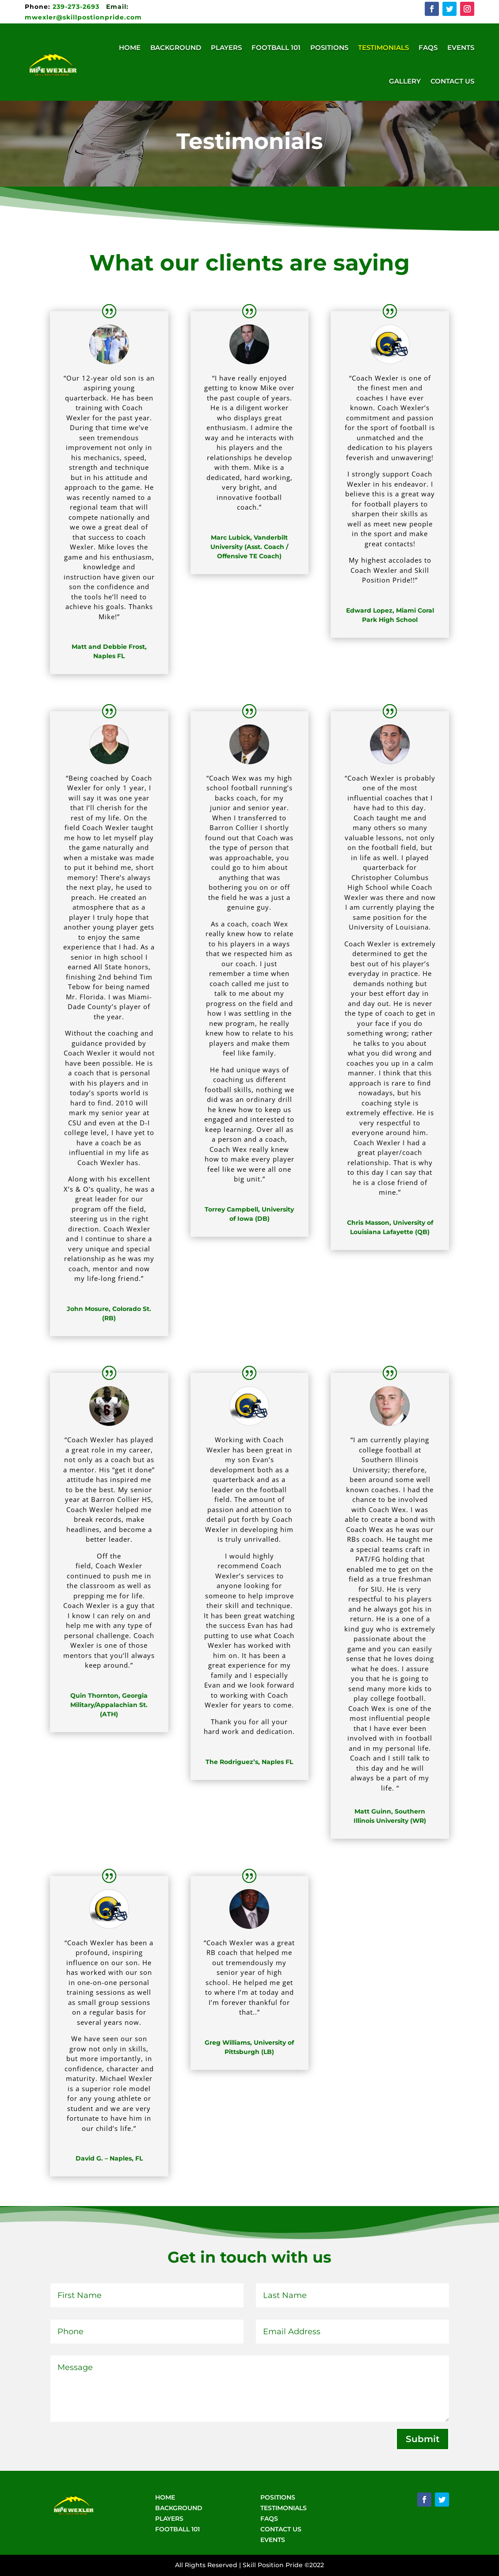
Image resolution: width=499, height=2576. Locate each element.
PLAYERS (169, 2519)
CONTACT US (280, 2529)
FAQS (269, 2519)
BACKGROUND (178, 2508)
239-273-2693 (63, 7)
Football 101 (276, 47)
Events (460, 47)
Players (226, 47)
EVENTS (272, 2540)
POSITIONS (277, 2497)
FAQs (428, 47)
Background (175, 47)
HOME (165, 2497)
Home (130, 47)
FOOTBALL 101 (177, 2529)
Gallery (405, 81)
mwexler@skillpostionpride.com (83, 17)
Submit (422, 2439)
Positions (329, 47)
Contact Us (452, 81)
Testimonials (383, 47)
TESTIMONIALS (283, 2508)
